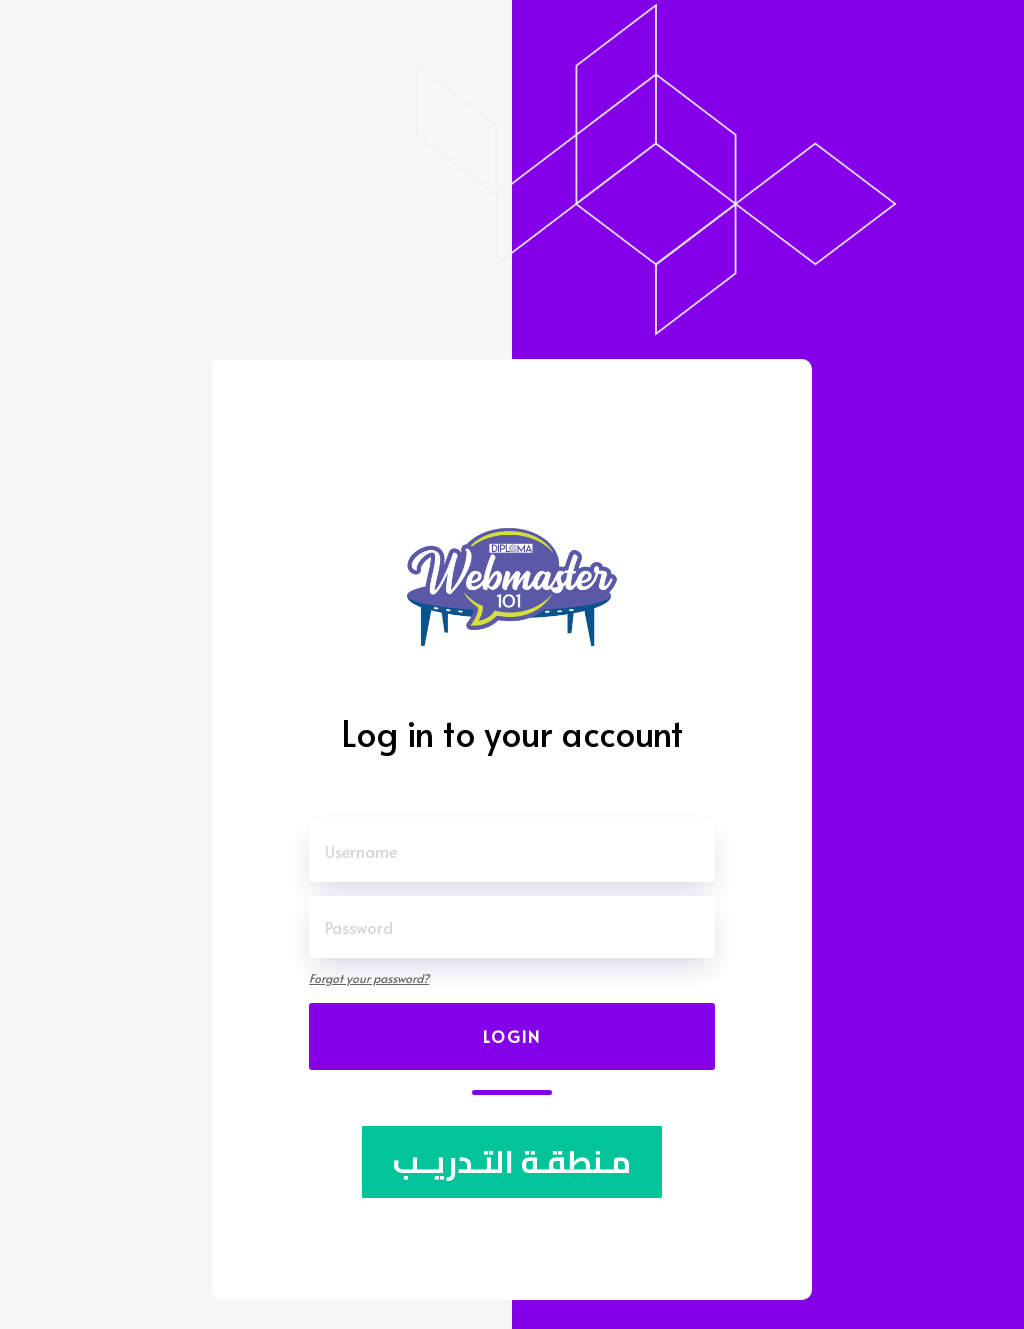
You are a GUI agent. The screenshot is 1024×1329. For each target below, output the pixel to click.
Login (512, 1036)
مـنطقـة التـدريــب (512, 1162)
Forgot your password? (369, 978)
